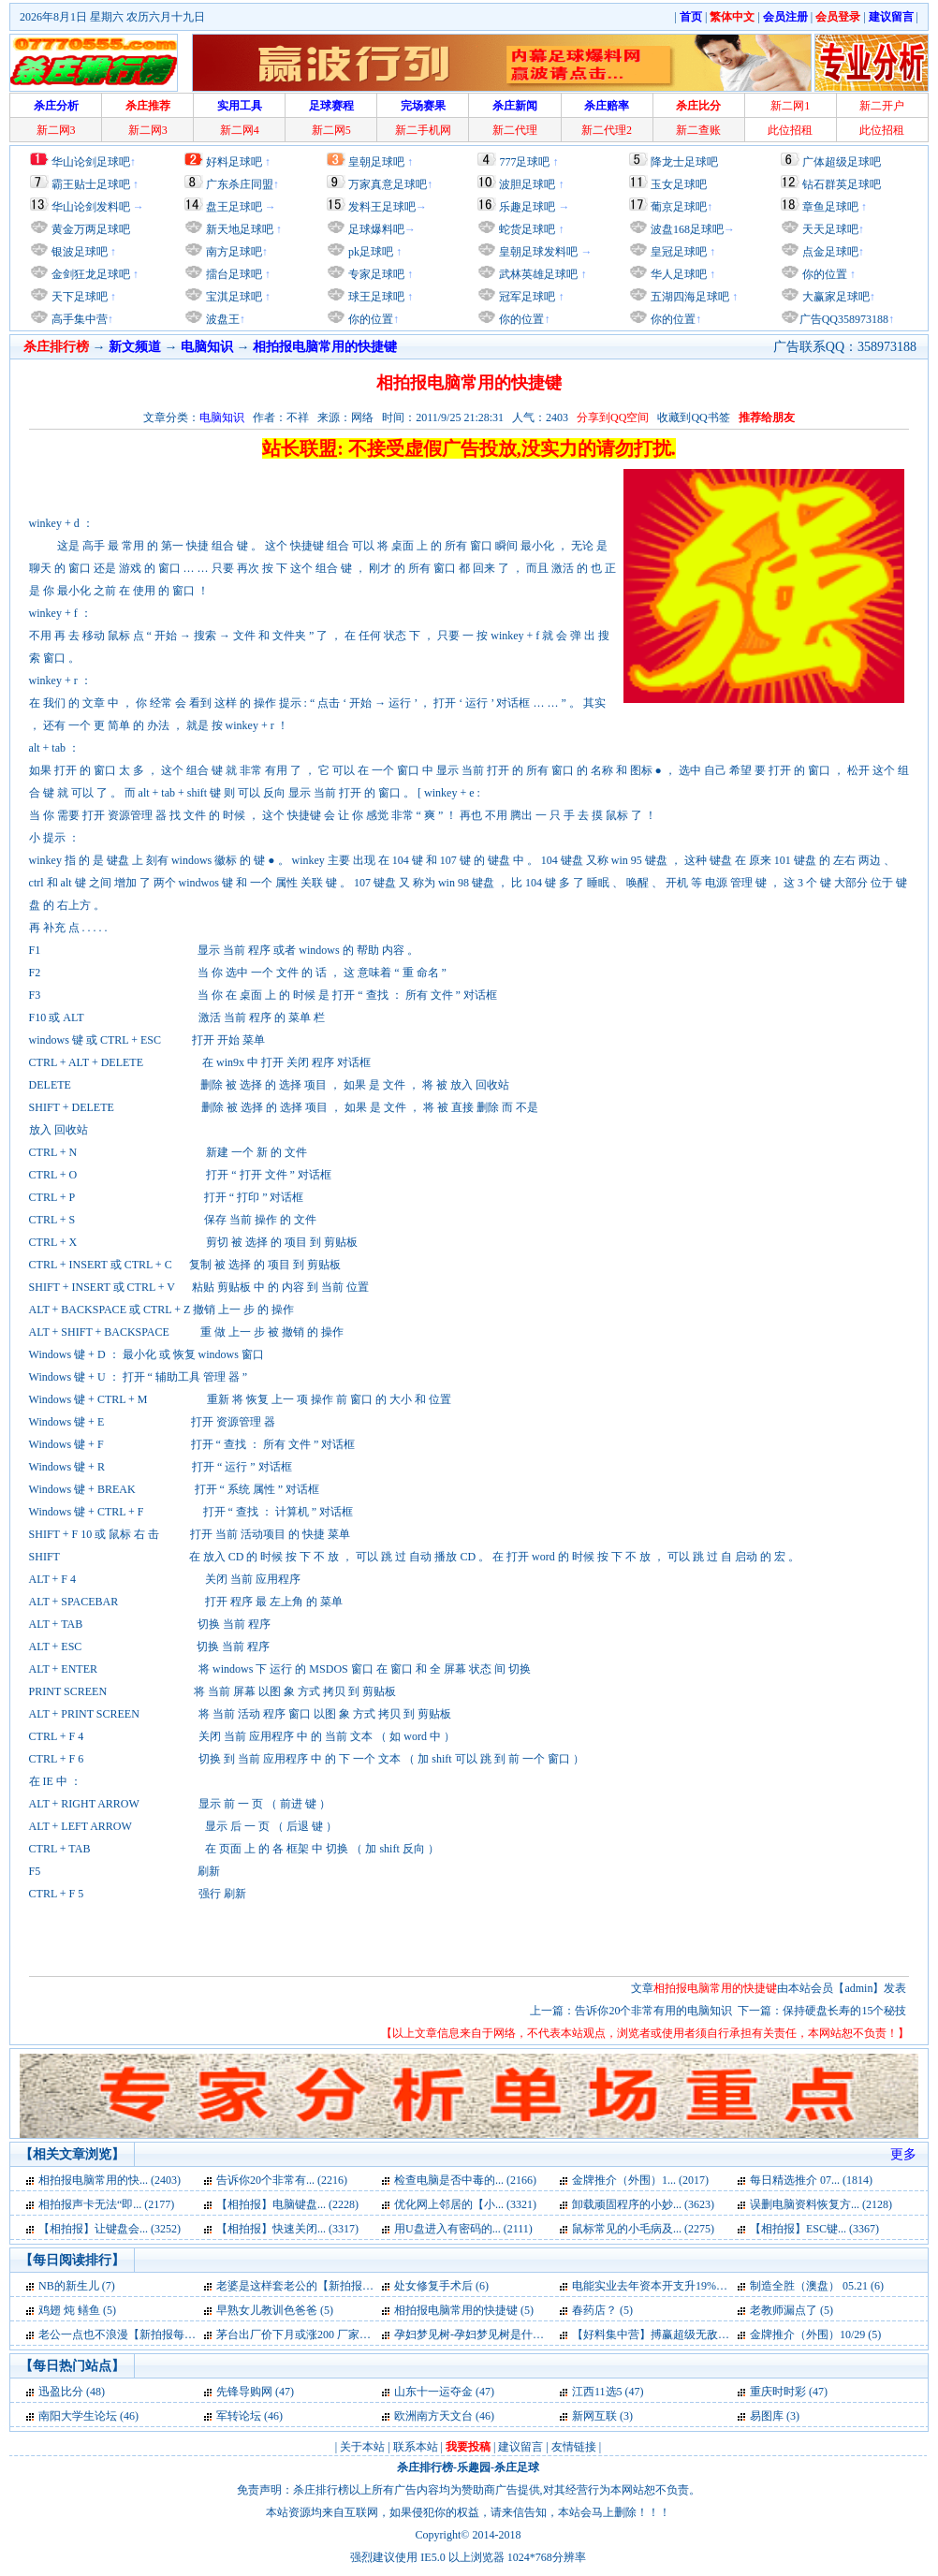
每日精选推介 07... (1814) (811, 2180)
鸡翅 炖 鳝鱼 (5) (77, 2310)
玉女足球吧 (679, 184)
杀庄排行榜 (425, 2467)
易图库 (767, 2415)
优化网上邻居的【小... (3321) (465, 2204)
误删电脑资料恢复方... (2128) (821, 2204)
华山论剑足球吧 (90, 161)
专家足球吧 (374, 274)
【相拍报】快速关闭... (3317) (287, 2228)
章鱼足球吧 (830, 206)
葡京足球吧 (679, 206)
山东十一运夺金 (433, 2391)
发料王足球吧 (382, 206)
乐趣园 (474, 2467)
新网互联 (594, 2415)
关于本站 (362, 2446)
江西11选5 (597, 2391)
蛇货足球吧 (528, 229)
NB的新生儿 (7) (76, 2285)
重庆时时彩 (778, 2391)
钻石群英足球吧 (841, 184)
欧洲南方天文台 (433, 2415)
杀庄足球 (516, 2467)
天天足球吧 (828, 229)
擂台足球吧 (232, 274)
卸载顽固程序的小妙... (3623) (643, 2204)
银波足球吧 (79, 251)
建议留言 (520, 2446)
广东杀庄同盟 (239, 184)
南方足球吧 (232, 251)
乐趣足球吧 (527, 206)
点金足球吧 (828, 251)
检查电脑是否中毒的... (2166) (465, 2180)
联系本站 (415, 2446)
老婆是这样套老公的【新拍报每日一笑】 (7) (325, 2285)
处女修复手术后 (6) (441, 2285)
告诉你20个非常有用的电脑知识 (653, 2010)
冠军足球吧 (525, 296)
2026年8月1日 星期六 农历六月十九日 (112, 16)
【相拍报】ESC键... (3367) (814, 2228)
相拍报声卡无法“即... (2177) (106, 2204)
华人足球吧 (677, 274)
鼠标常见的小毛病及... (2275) (643, 2228)
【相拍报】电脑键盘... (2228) (287, 2204)
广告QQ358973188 (843, 319)
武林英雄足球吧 (537, 274)
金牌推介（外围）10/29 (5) (815, 2334)
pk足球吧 (369, 251)
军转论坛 (238, 2415)
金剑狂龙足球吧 (89, 274)
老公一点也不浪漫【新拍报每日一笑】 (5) (141, 2334)
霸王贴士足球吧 (90, 184)
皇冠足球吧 (677, 251)
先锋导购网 (244, 2391)
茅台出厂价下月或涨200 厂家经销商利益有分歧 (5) (340, 2334)
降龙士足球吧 (684, 161)
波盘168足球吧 (687, 229)
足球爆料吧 (376, 229)
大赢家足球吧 (834, 296)
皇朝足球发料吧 (537, 251)
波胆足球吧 (527, 184)
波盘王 (221, 319)
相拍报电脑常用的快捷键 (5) (464, 2310)
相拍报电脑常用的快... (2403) (109, 2180)
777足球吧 (524, 161)
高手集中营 (78, 319)
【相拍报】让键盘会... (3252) (109, 2228)
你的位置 (369, 319)
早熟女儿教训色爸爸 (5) (274, 2310)
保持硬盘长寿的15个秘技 (844, 2010)
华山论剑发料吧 (90, 206)
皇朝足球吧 (376, 161)
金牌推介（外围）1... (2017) (640, 2180)
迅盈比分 (60, 2391)
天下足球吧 (78, 296)
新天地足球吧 (238, 229)
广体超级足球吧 (841, 161)
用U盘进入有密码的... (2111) (463, 2228)
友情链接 (573, 2446)
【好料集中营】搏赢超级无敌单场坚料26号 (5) (686, 2334)
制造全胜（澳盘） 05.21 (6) (817, 2285)
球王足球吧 (374, 296)
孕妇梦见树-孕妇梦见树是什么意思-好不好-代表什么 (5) (531, 2334)
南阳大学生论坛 (77, 2415)
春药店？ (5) (602, 2310)
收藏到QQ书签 (693, 417)
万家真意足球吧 (387, 184)
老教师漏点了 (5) (791, 2310)
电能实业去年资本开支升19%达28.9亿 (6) (673, 2285)
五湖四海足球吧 (688, 296)
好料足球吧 (234, 161)
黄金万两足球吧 (90, 229)
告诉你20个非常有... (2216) (281, 2180)
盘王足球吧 (234, 206)
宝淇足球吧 (234, 296)
